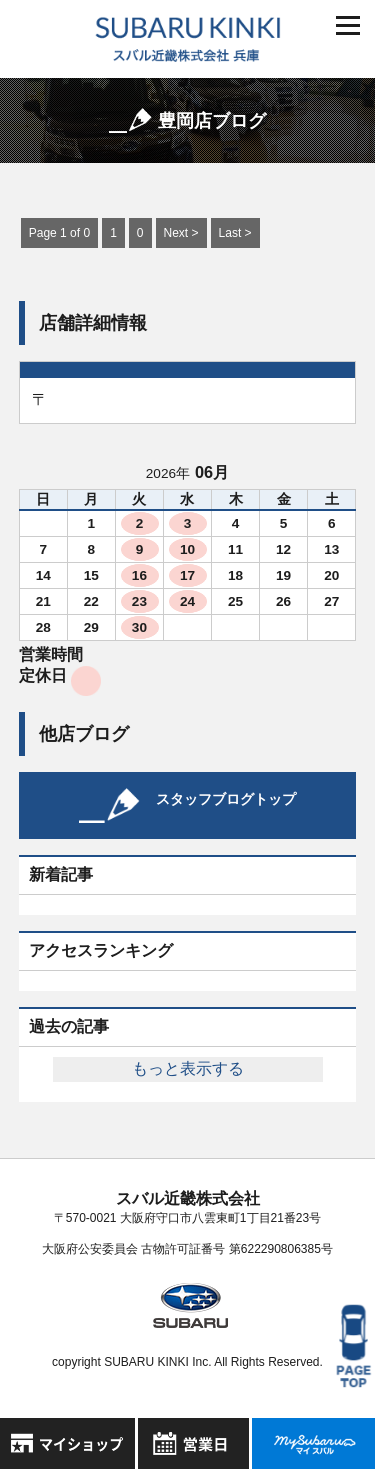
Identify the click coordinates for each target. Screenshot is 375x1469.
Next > (181, 233)
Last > (235, 233)
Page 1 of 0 (59, 233)
